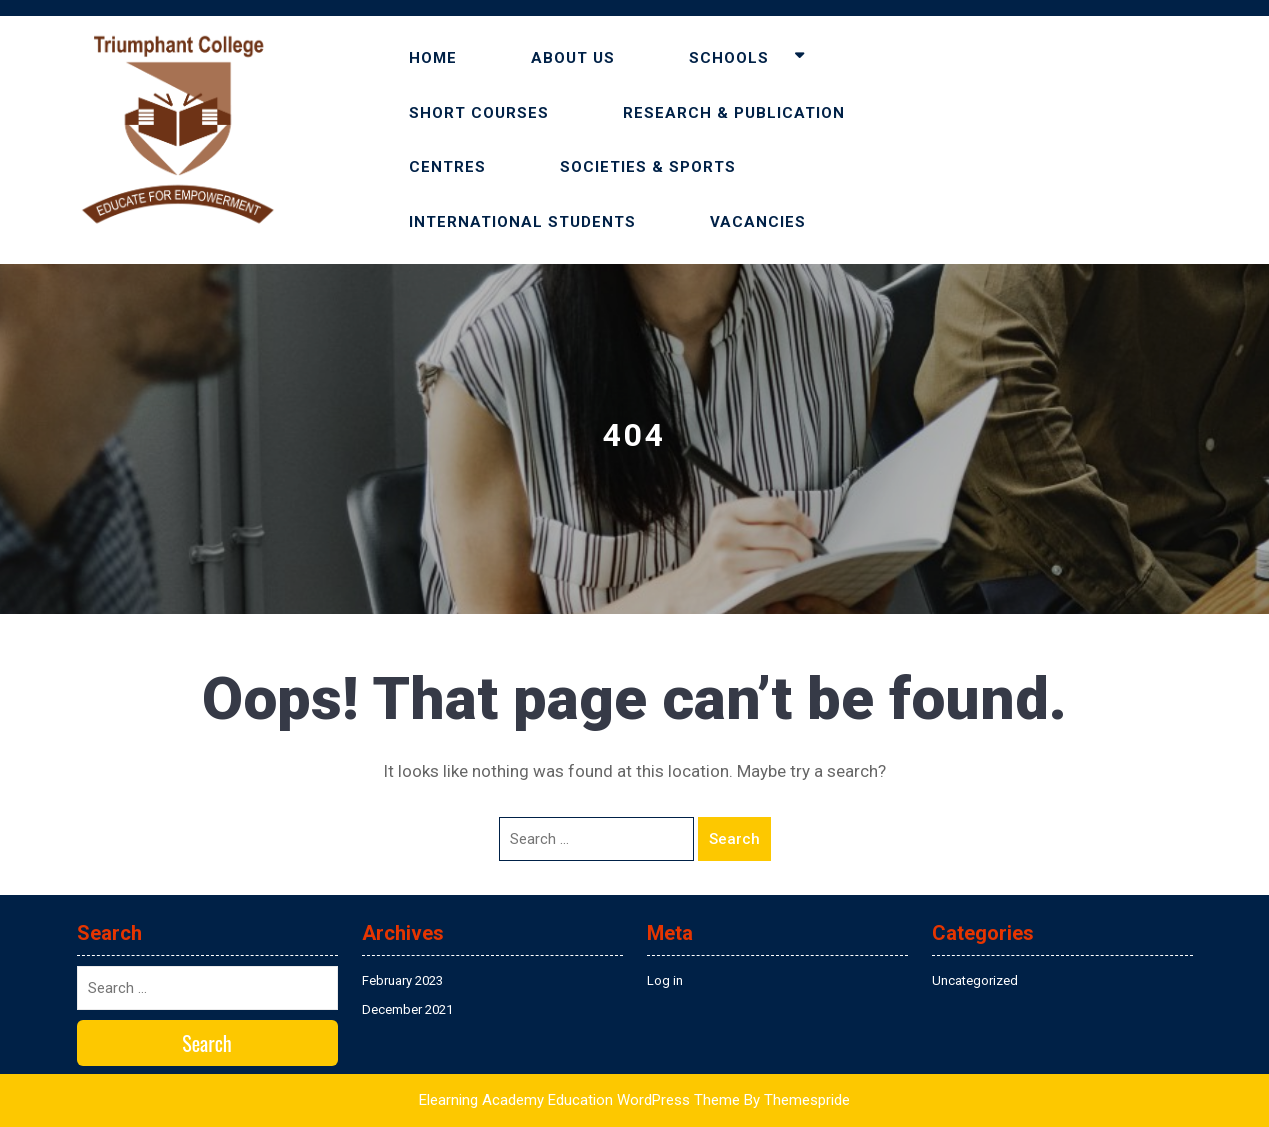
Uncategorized (975, 980)
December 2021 (407, 1009)
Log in (665, 980)
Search (734, 839)
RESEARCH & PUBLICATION (734, 113)
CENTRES (447, 167)
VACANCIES (758, 222)
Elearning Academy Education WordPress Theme (579, 1100)
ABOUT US (573, 58)
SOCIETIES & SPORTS (648, 167)
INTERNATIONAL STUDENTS (522, 222)
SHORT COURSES (479, 113)
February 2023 (402, 980)
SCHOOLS (729, 58)
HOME (433, 58)
